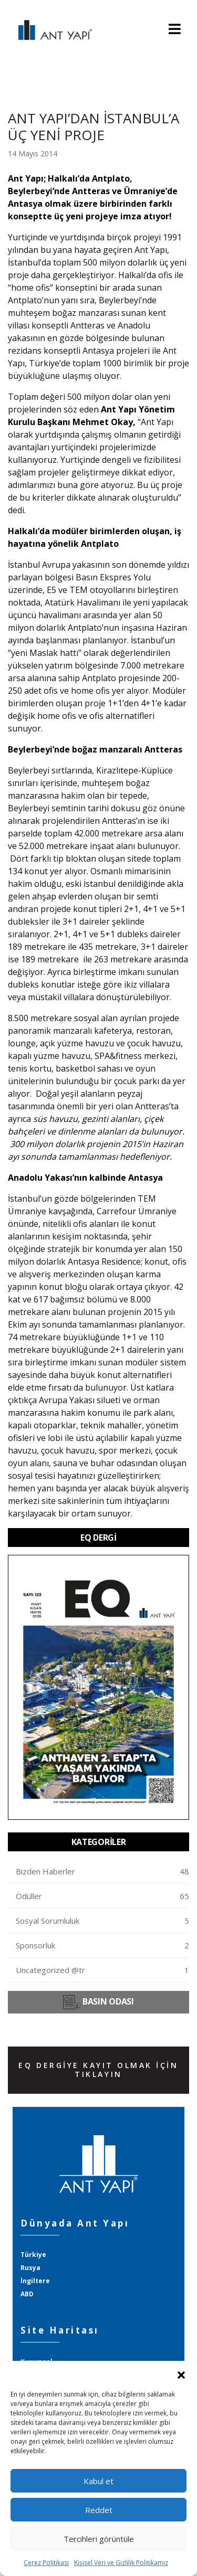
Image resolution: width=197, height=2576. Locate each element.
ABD (27, 2293)
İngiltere (35, 2280)
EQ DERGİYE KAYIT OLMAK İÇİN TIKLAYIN (98, 2069)
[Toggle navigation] (174, 29)
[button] (181, 2374)
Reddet (98, 2510)
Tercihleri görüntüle (99, 2538)
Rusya (30, 2267)
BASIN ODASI (98, 2002)
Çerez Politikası (46, 2562)
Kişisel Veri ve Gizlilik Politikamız (121, 2562)
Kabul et (98, 2481)
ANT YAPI (49, 29)
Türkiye (33, 2254)
